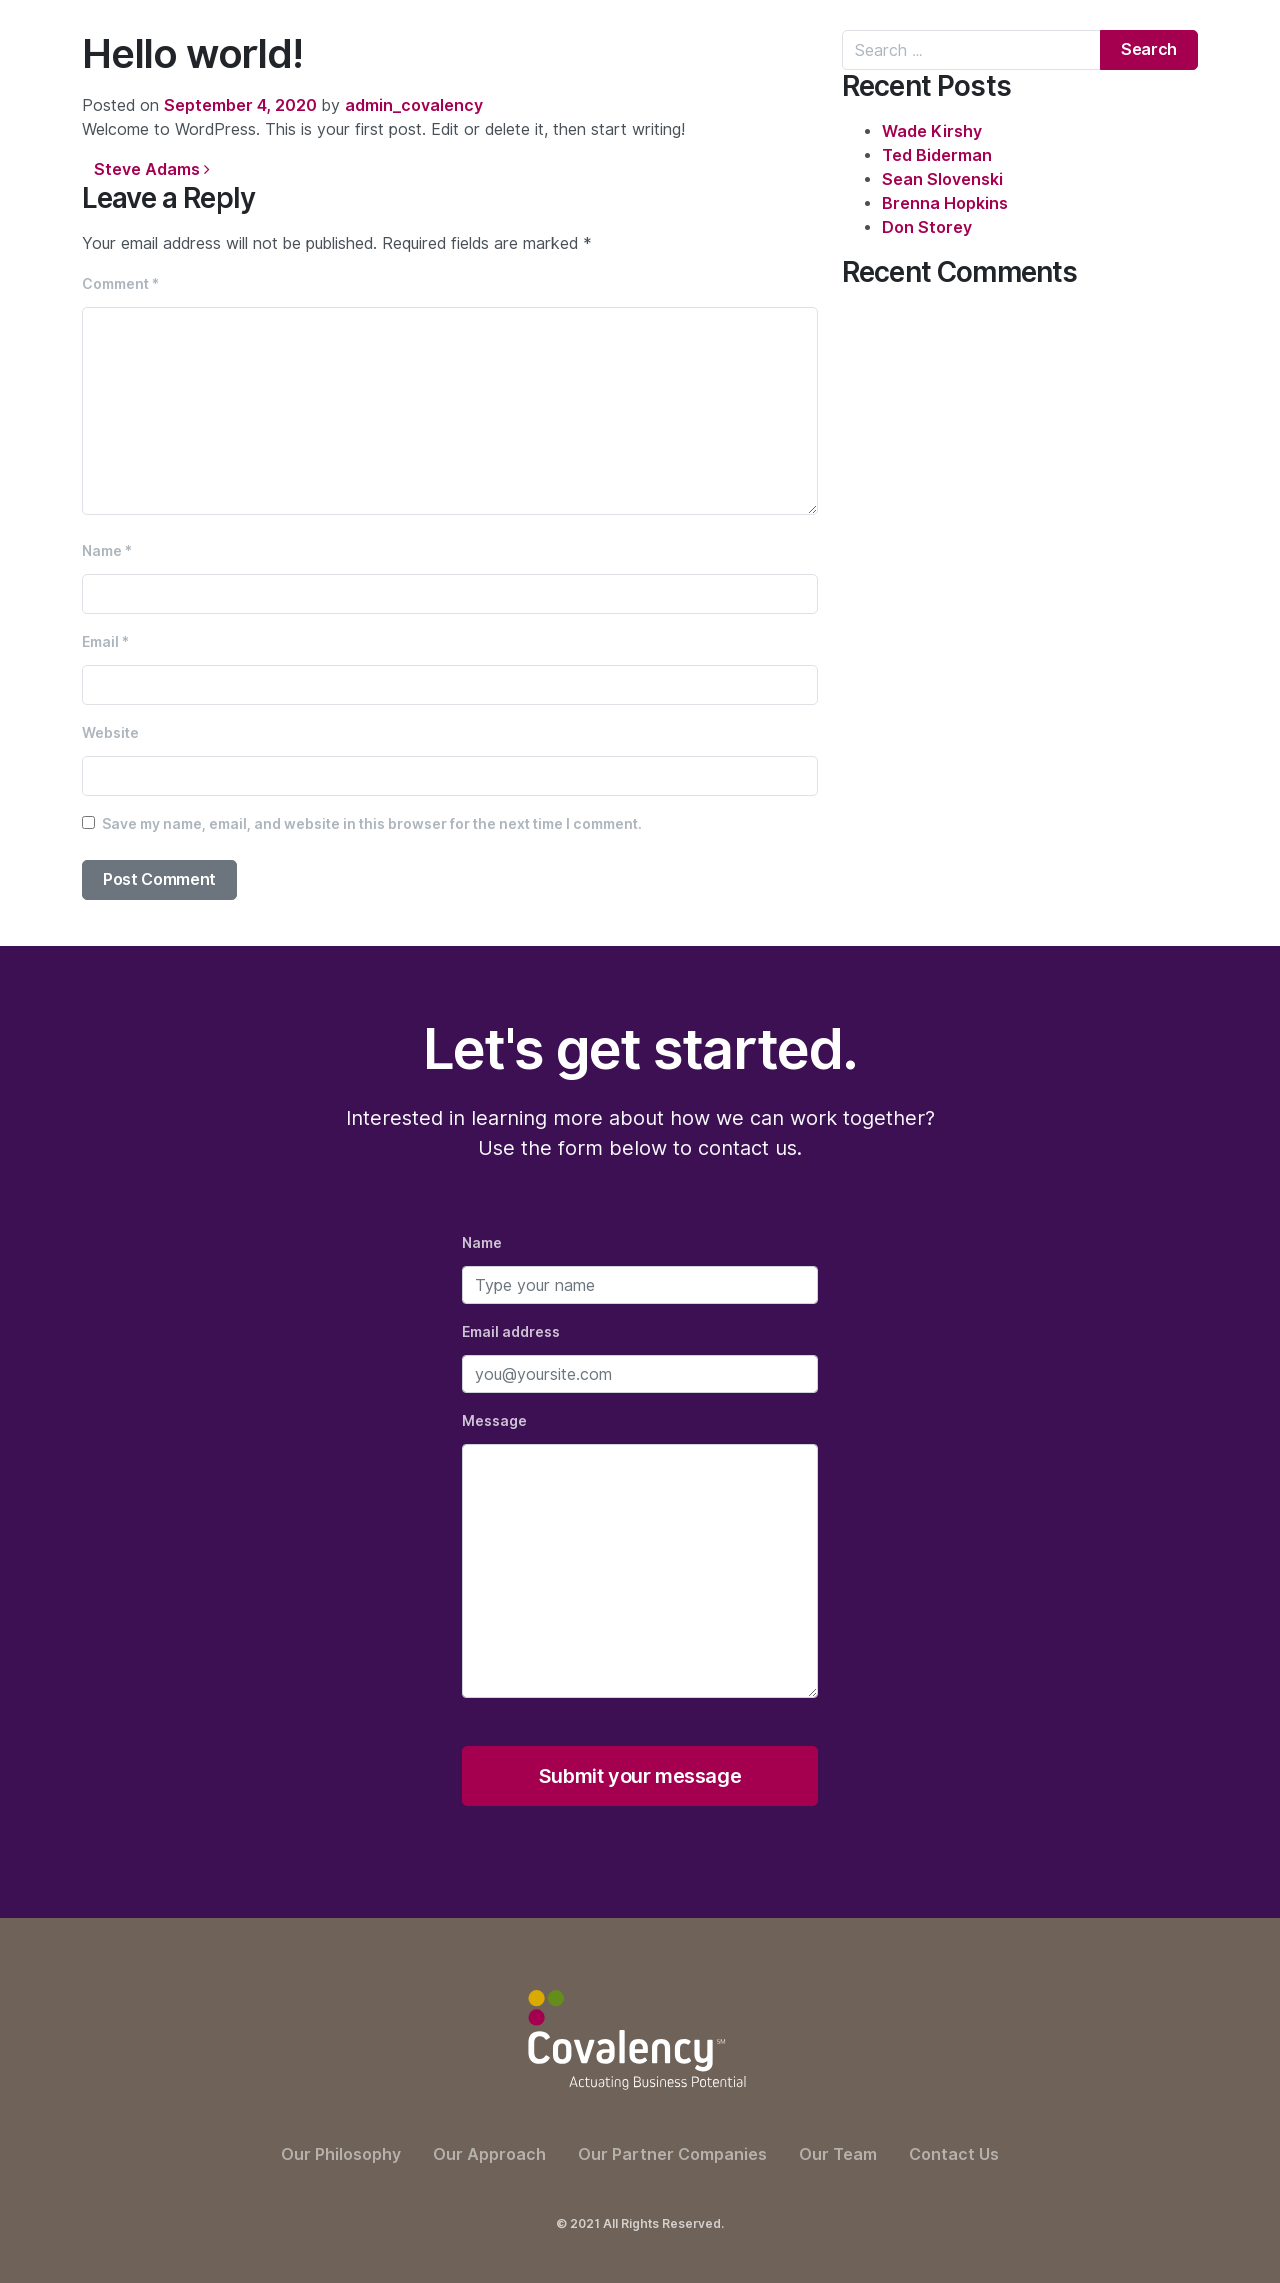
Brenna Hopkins (945, 203)
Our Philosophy (341, 2154)
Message (494, 1421)
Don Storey (927, 227)
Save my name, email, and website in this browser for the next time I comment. (372, 824)
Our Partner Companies (672, 2154)
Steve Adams (152, 169)
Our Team (838, 2154)
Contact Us (954, 2154)
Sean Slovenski (942, 179)
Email (105, 642)
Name (107, 551)
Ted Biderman (937, 155)
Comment (120, 284)
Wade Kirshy (932, 131)
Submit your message (640, 1776)
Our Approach (489, 2154)
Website (110, 733)
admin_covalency (414, 105)
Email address (511, 1332)
